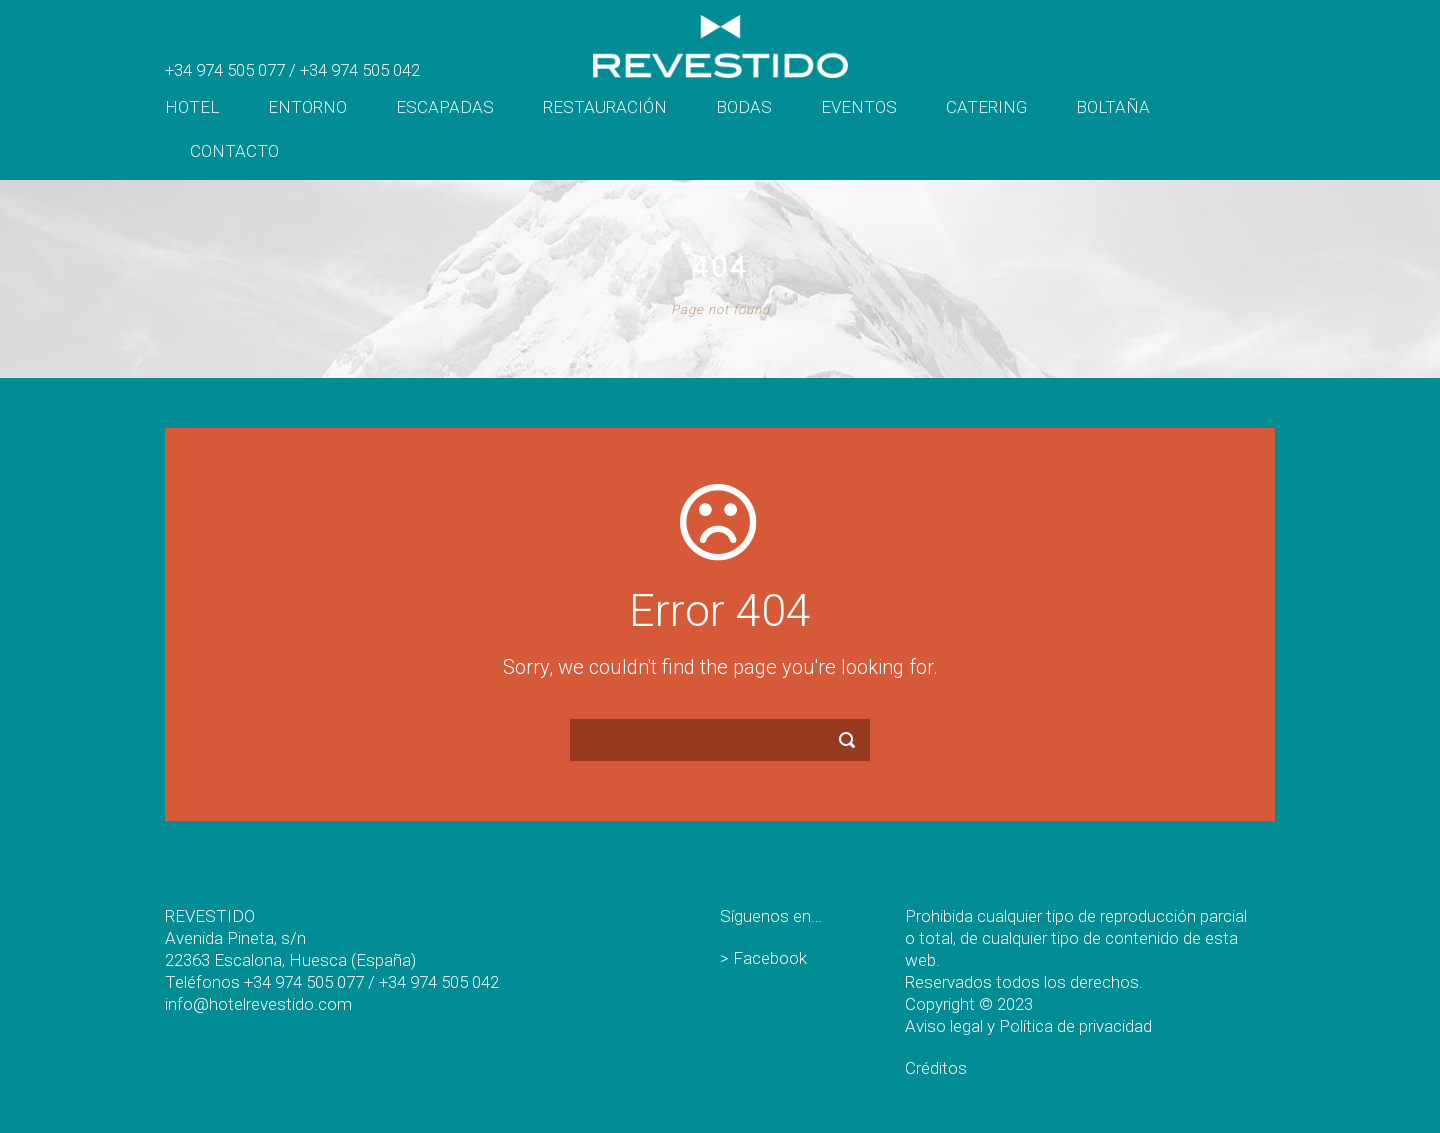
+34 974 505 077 (225, 70)
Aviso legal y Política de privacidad (1028, 1026)
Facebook (770, 958)
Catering (986, 107)
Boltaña (1113, 107)
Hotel (192, 107)
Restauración (605, 107)
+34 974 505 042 (360, 70)
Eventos (859, 107)
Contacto (234, 151)
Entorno (307, 107)
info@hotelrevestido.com (258, 1004)
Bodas (744, 107)
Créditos (936, 1068)
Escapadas (445, 107)
